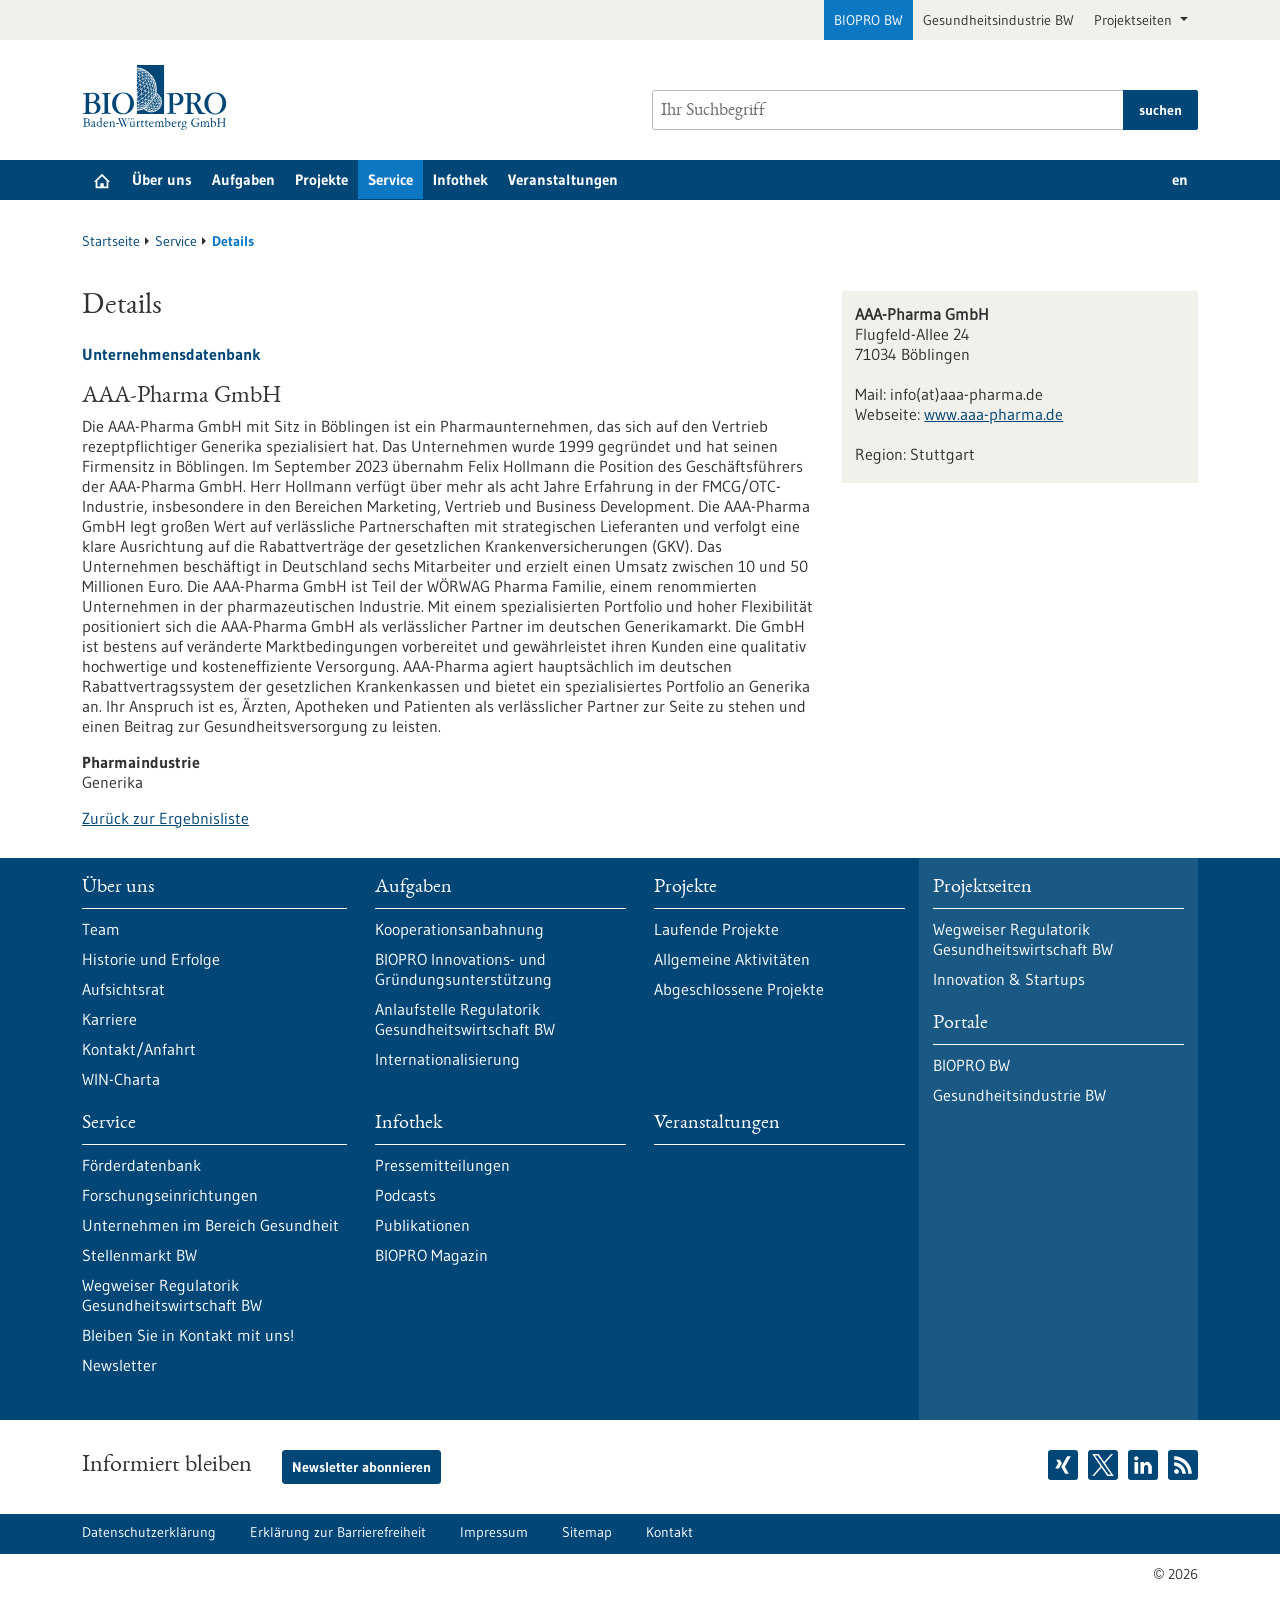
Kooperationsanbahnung (459, 929)
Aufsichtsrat (123, 989)
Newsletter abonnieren (361, 1467)
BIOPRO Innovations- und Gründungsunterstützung (463, 969)
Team (101, 929)
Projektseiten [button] (1135, 20)
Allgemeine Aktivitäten (732, 959)
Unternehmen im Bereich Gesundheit (210, 1225)
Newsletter (119, 1365)
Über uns (162, 179)
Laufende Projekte (716, 929)
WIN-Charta (121, 1079)
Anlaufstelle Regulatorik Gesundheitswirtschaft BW (465, 1019)
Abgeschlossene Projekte (739, 989)
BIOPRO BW (868, 20)
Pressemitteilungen (442, 1165)
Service (390, 179)
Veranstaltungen (563, 179)
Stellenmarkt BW (139, 1255)
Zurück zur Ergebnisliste (165, 818)
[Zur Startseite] (159, 97)
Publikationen (422, 1225)
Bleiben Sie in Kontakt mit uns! (188, 1335)
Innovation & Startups (1009, 979)
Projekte (321, 179)
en (1180, 179)
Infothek (460, 179)
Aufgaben (243, 179)
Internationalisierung (447, 1059)
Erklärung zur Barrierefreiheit (338, 1532)
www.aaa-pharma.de (993, 414)
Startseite (111, 241)
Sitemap (587, 1532)
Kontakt (669, 1532)
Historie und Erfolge (151, 959)
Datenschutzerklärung (149, 1532)
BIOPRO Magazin (431, 1255)
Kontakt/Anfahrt (139, 1049)
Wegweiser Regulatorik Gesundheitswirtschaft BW (172, 1295)
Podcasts (405, 1195)
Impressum (494, 1532)
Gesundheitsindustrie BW (998, 20)
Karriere (109, 1019)
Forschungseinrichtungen (170, 1195)
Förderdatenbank (141, 1165)
